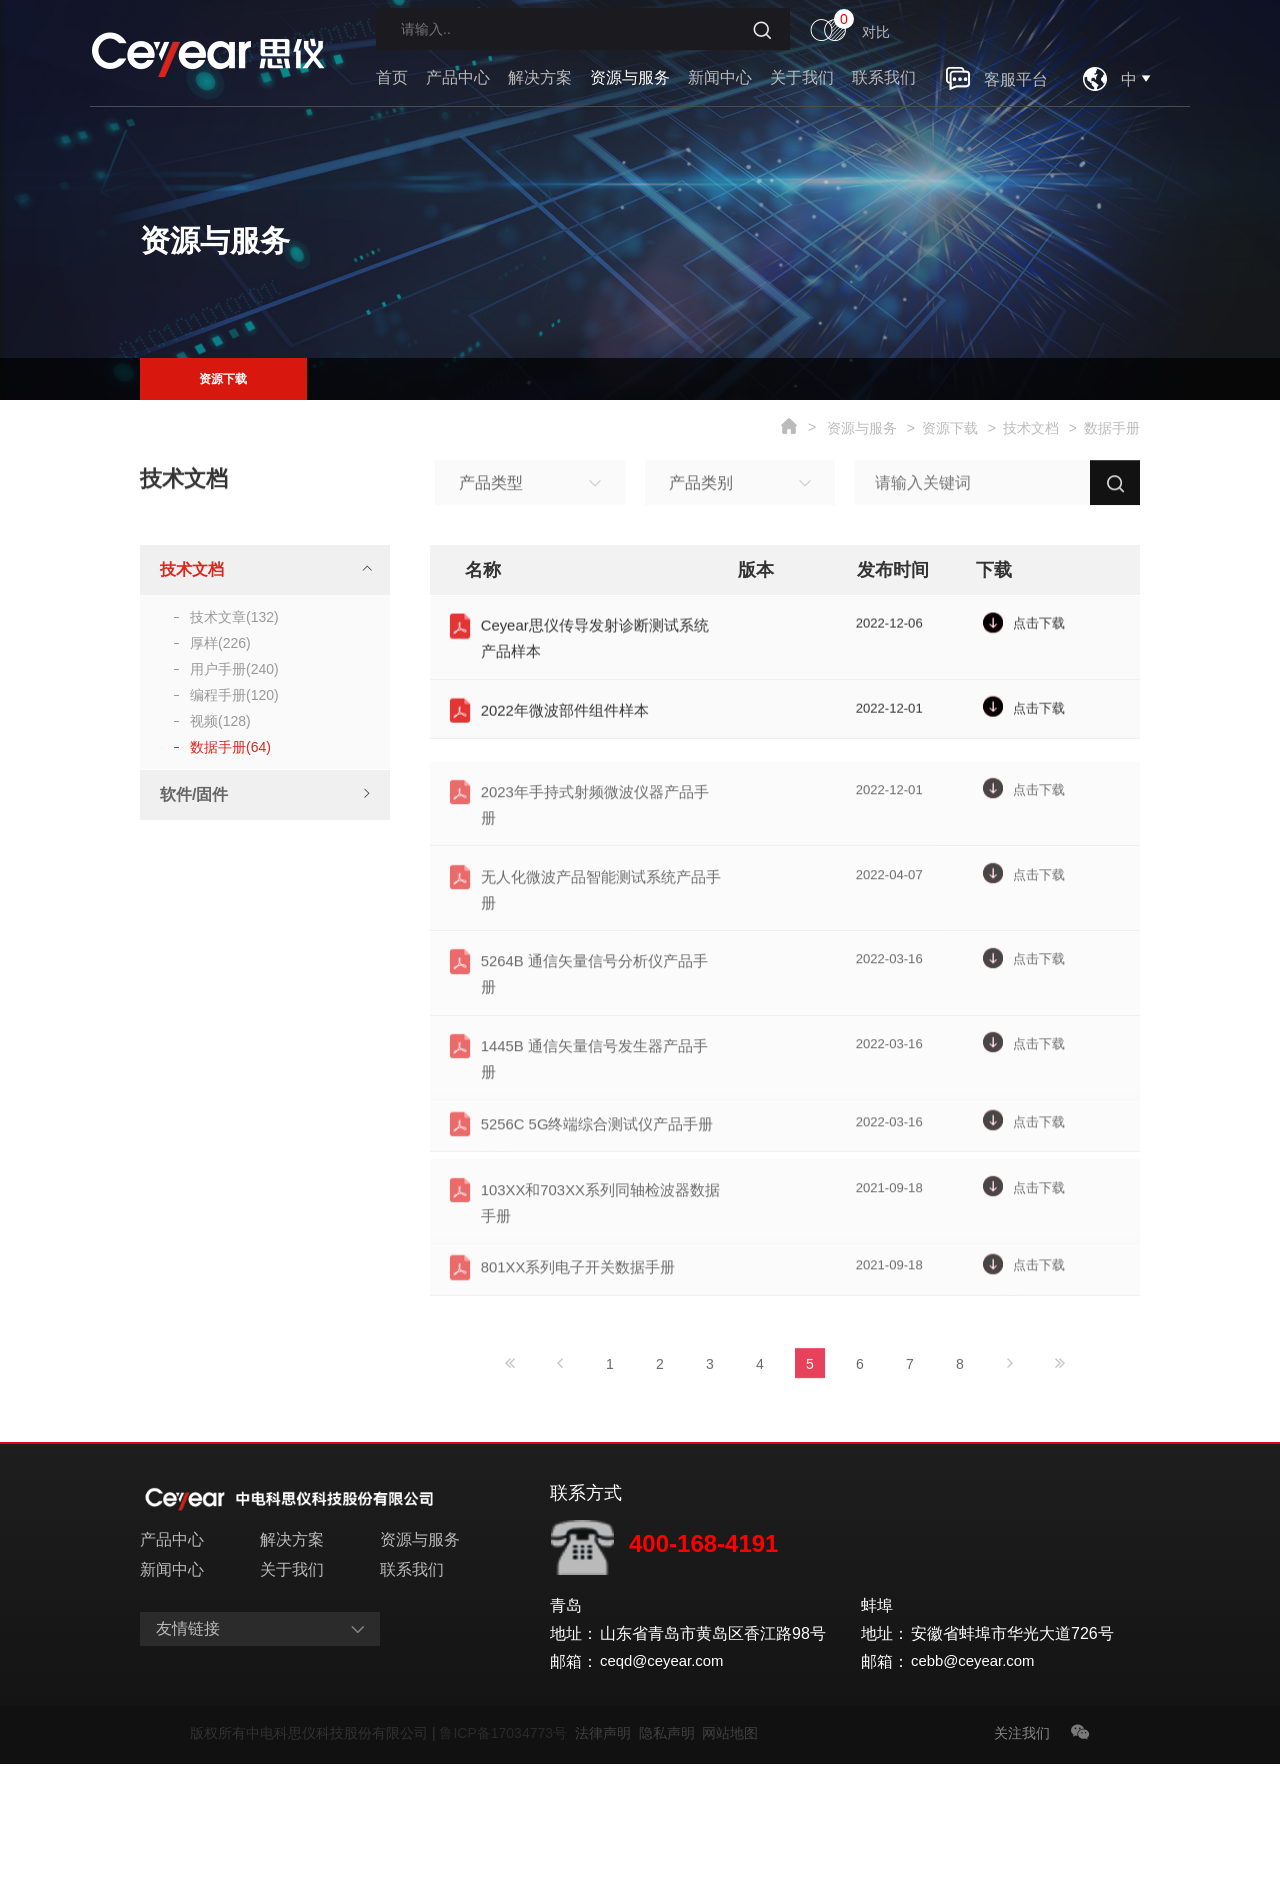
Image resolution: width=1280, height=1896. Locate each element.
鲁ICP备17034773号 (506, 1865)
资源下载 (223, 378)
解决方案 (540, 77)
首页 (392, 77)
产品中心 (458, 77)
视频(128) (220, 721)
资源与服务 (630, 77)
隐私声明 (671, 1865)
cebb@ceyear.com (977, 1793)
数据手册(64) (230, 747)
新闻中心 (720, 77)
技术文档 (1031, 428)
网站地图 (730, 1865)
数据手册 (1112, 428)
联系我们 (884, 77)
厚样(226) (220, 643)
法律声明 (607, 1865)
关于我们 (802, 77)
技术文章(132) (234, 617)
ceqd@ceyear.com (666, 1793)
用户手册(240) (234, 669)
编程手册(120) (234, 695)
